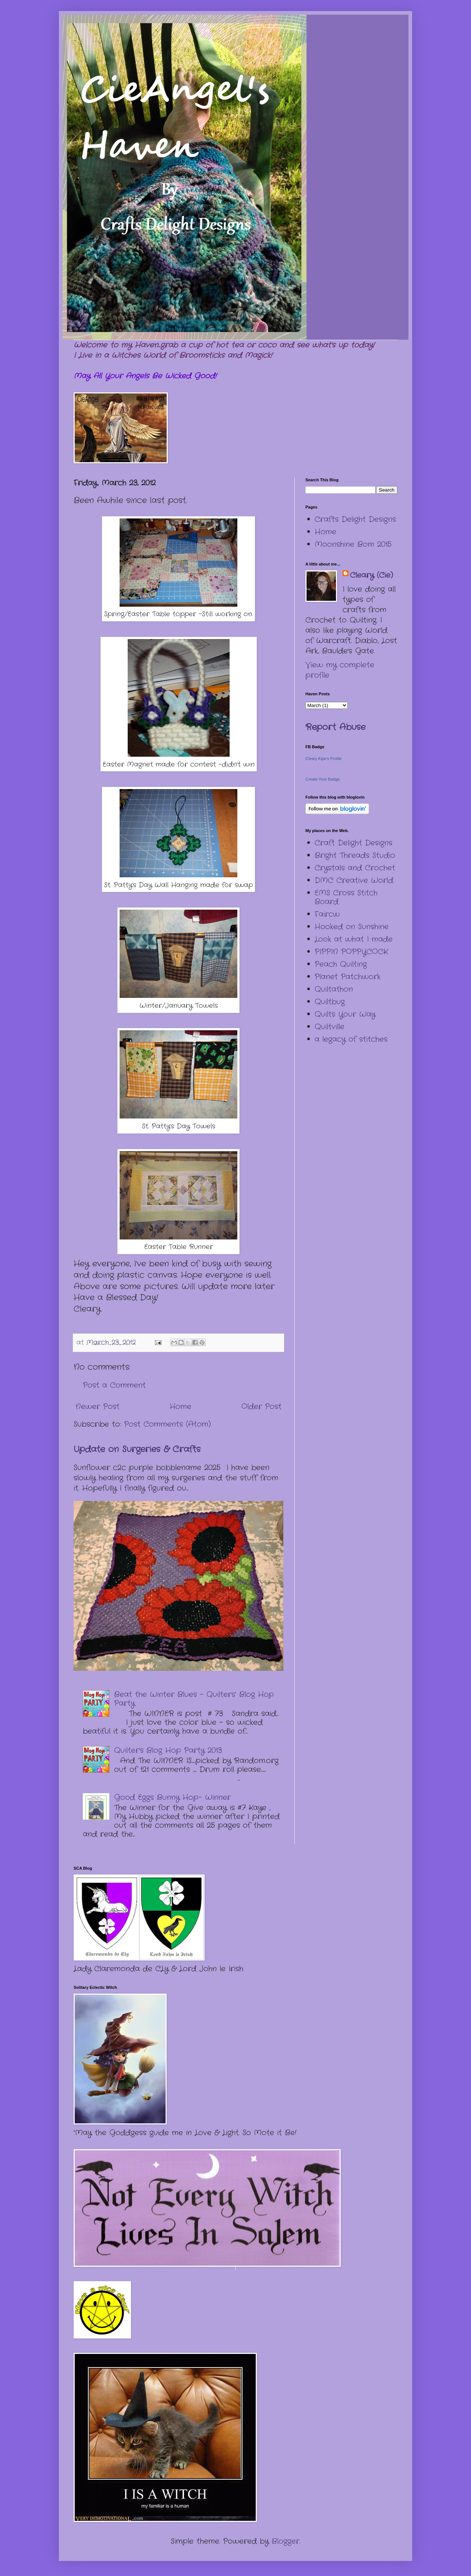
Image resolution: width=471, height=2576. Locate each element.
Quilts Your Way (345, 1014)
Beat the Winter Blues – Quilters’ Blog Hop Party (194, 1699)
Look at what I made (354, 939)
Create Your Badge (322, 779)
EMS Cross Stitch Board (346, 897)
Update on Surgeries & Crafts (137, 1449)
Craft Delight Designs (353, 843)
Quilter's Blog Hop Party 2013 (168, 1750)
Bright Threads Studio (355, 855)
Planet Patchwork (347, 976)
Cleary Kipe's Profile (323, 758)
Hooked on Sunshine (352, 926)
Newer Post (97, 1406)
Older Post (261, 1406)
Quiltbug (330, 1001)
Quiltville (329, 1026)
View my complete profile (339, 670)
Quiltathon (334, 989)
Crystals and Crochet (355, 868)
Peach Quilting (341, 964)
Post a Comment (114, 1385)
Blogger (286, 2541)
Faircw (327, 914)
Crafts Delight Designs (355, 519)
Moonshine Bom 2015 (353, 544)
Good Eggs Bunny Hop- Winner (172, 1797)
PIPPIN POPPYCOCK (351, 951)
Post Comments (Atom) (167, 1424)
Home (180, 1406)
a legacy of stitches (351, 1039)
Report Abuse (335, 727)
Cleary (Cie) (371, 575)
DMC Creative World (354, 880)
